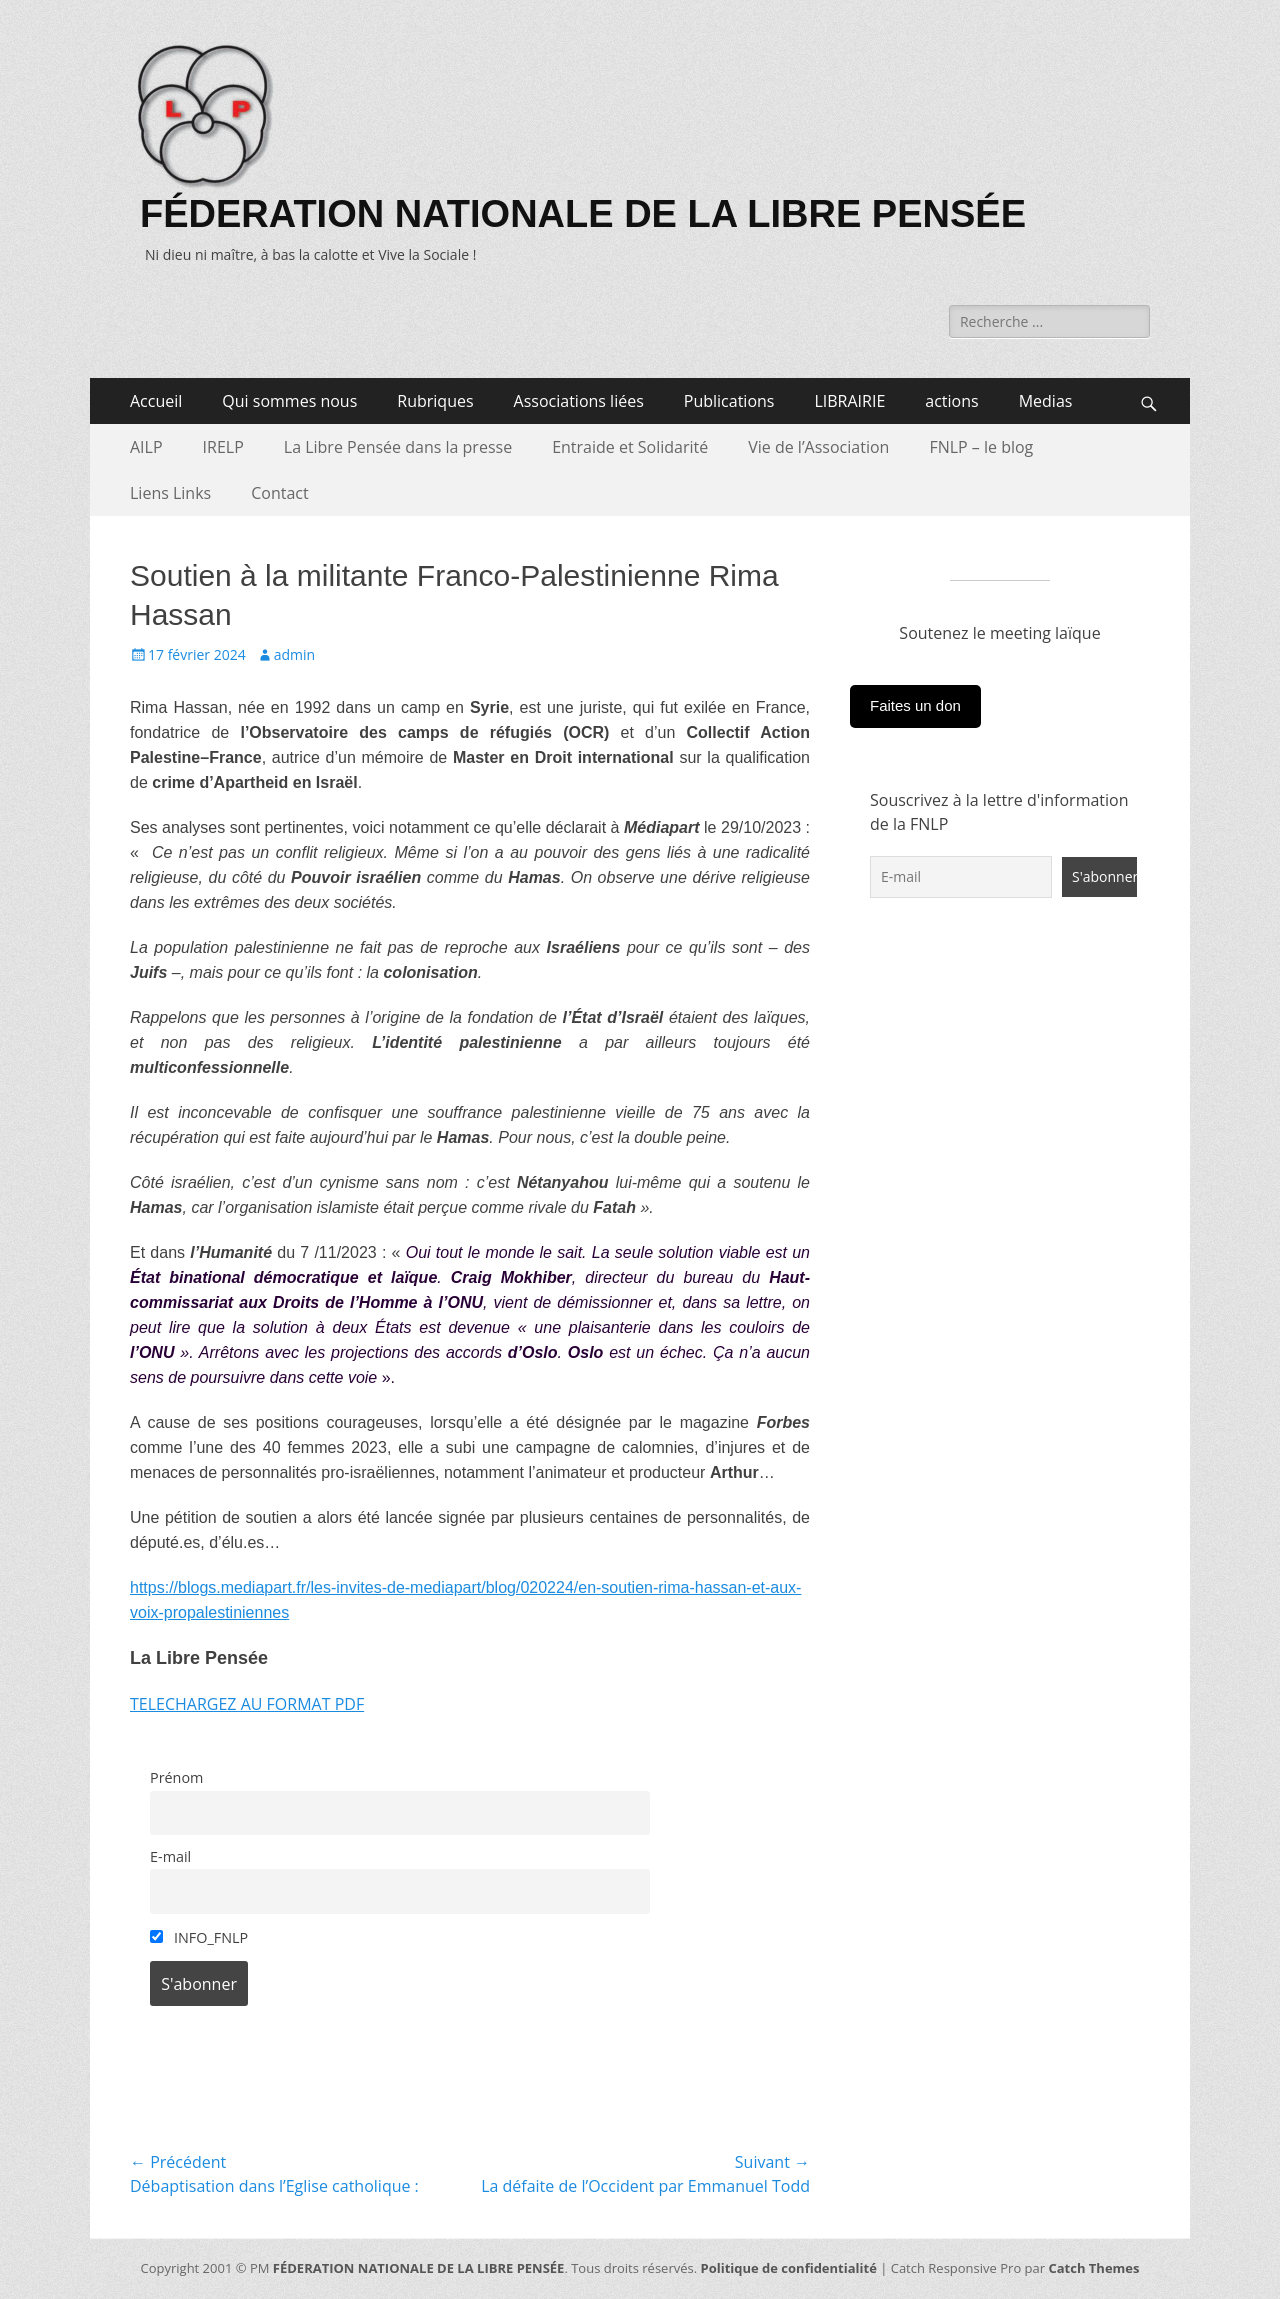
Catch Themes (1093, 2268)
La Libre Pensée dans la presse (398, 447)
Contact (279, 493)
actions (951, 401)
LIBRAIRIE (849, 401)
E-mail (170, 1856)
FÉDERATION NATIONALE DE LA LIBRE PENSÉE (583, 214)
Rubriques (435, 401)
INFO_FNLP (199, 1937)
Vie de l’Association (818, 447)
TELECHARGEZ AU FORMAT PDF (247, 1704)
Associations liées (579, 401)
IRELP (223, 447)
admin (294, 654)
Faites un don (915, 705)
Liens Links (170, 493)
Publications (729, 401)
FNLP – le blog (981, 447)
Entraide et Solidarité (630, 447)
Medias (1046, 401)
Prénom (176, 1777)
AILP (146, 447)
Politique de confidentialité (789, 2268)
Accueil (156, 401)
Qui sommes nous (289, 401)
